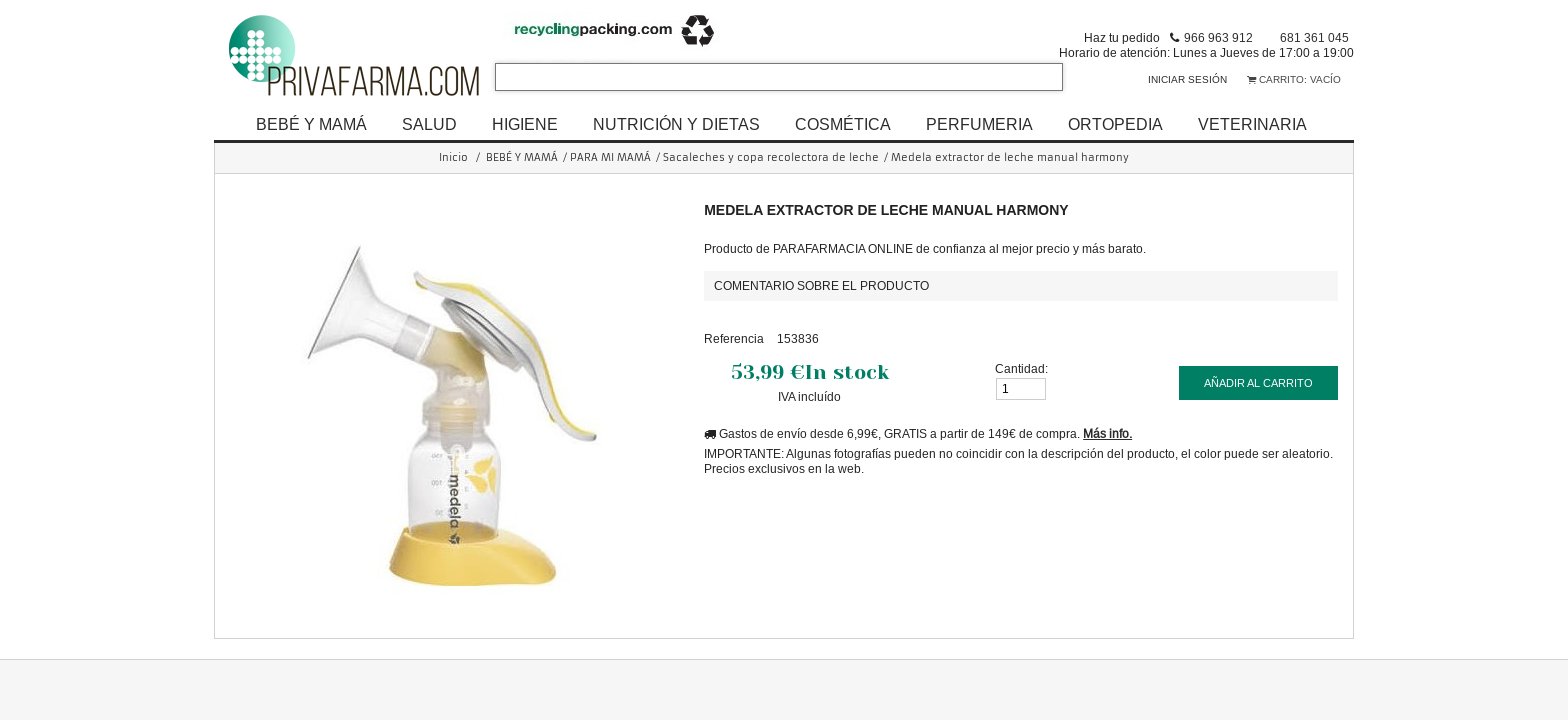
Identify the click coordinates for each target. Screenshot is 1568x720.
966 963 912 (1218, 37)
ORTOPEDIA (1115, 124)
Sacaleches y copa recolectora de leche (771, 157)
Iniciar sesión (1187, 79)
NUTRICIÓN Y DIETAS (676, 124)
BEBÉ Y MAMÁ (311, 124)
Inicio (453, 157)
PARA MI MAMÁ (610, 157)
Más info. (1107, 433)
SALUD (429, 124)
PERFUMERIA (979, 124)
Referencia (734, 338)
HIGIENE (525, 124)
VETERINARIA (1252, 124)
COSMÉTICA (843, 124)
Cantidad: (1021, 368)
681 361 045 (1314, 37)
